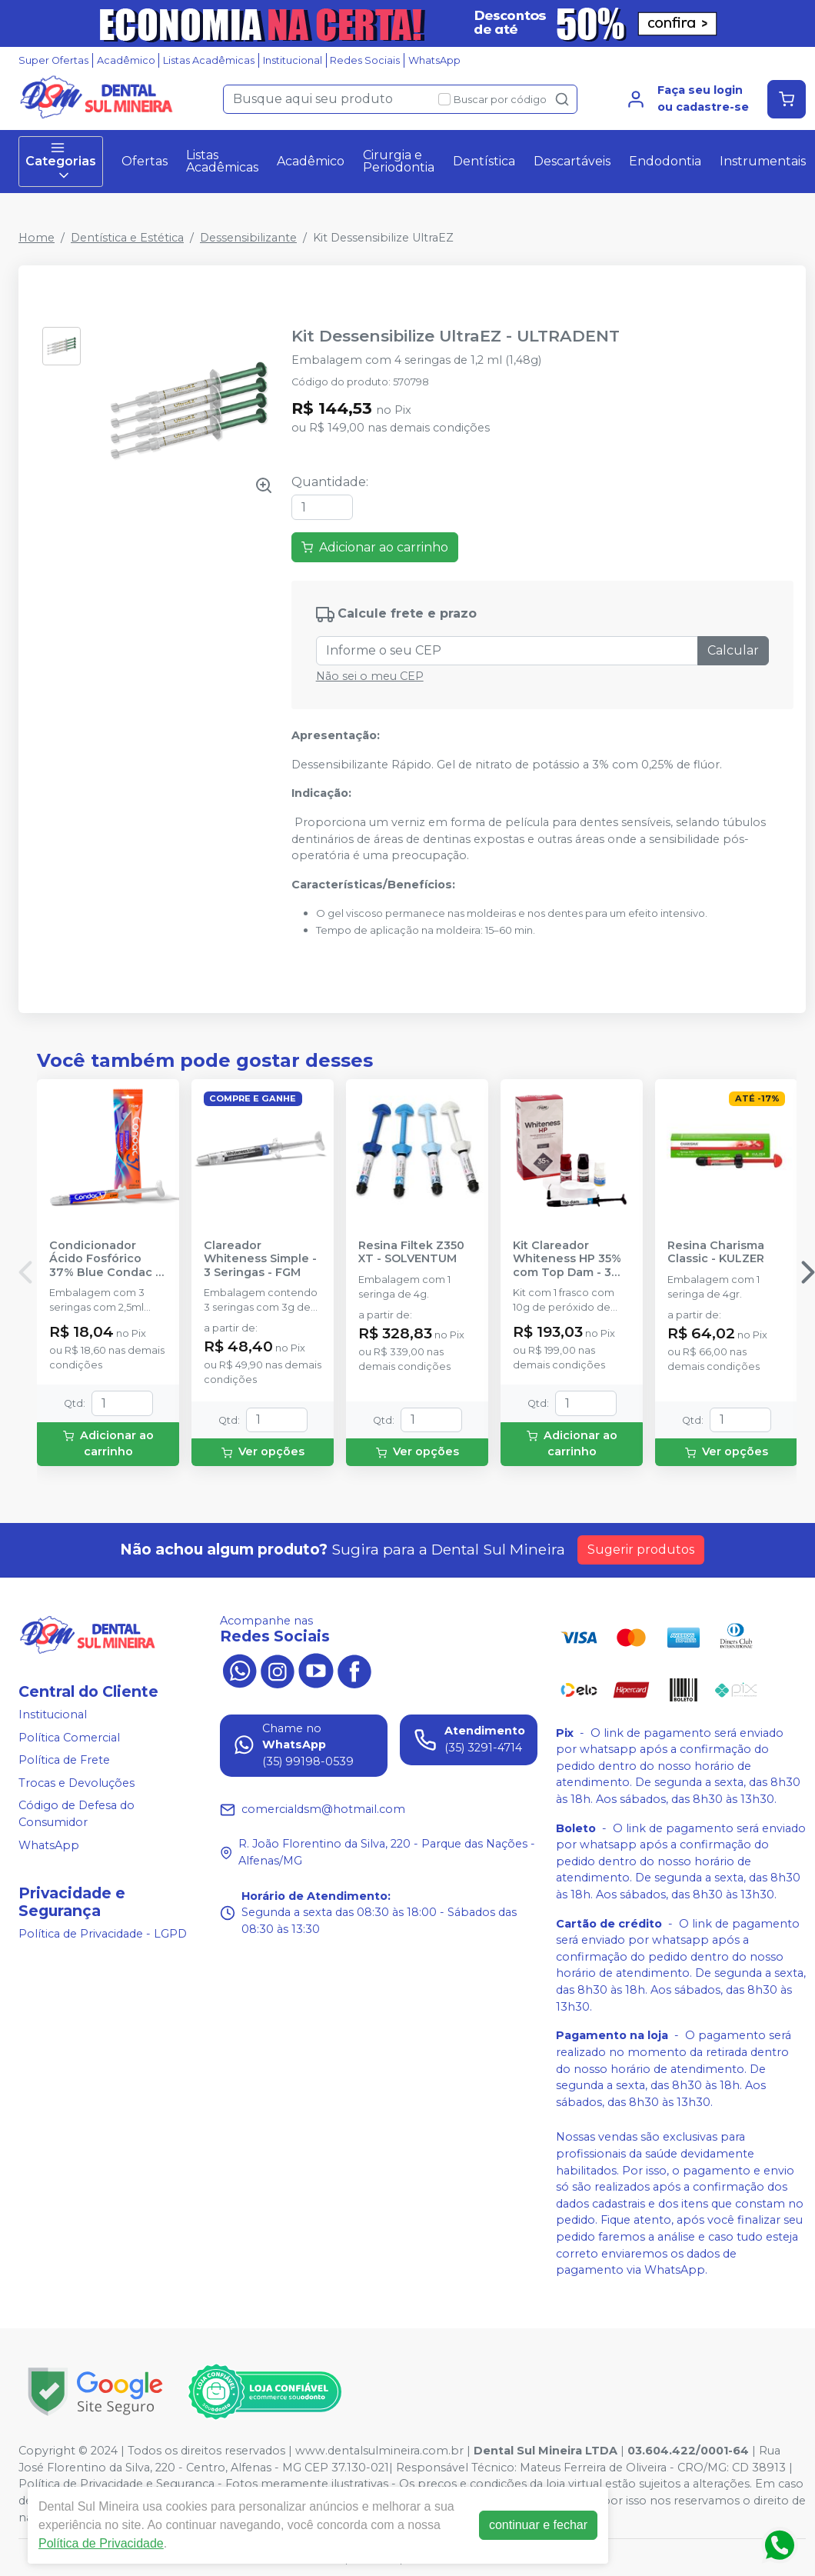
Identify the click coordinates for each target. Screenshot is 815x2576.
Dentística (484, 161)
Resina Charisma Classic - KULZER (715, 1252)
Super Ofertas (53, 60)
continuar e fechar (538, 2524)
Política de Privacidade (101, 2543)
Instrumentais (763, 161)
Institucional (292, 60)
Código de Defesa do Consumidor (76, 1814)
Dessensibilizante (248, 238)
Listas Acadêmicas (208, 60)
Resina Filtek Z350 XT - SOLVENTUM (411, 1252)
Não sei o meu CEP (370, 676)
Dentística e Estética (127, 238)
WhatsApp (434, 60)
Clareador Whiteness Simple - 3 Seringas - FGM (260, 1259)
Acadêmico (126, 60)
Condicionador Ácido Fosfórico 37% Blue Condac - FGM (104, 1259)
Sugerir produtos (640, 1549)
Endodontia (665, 161)
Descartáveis (572, 161)
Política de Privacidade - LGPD (102, 1934)
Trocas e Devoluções (76, 1783)
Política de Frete (64, 1760)
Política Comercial (69, 1738)
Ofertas (144, 161)
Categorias (60, 161)
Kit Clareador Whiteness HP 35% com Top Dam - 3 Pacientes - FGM (567, 1259)
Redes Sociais (365, 60)
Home (36, 238)
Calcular (733, 650)
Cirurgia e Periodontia (398, 161)
